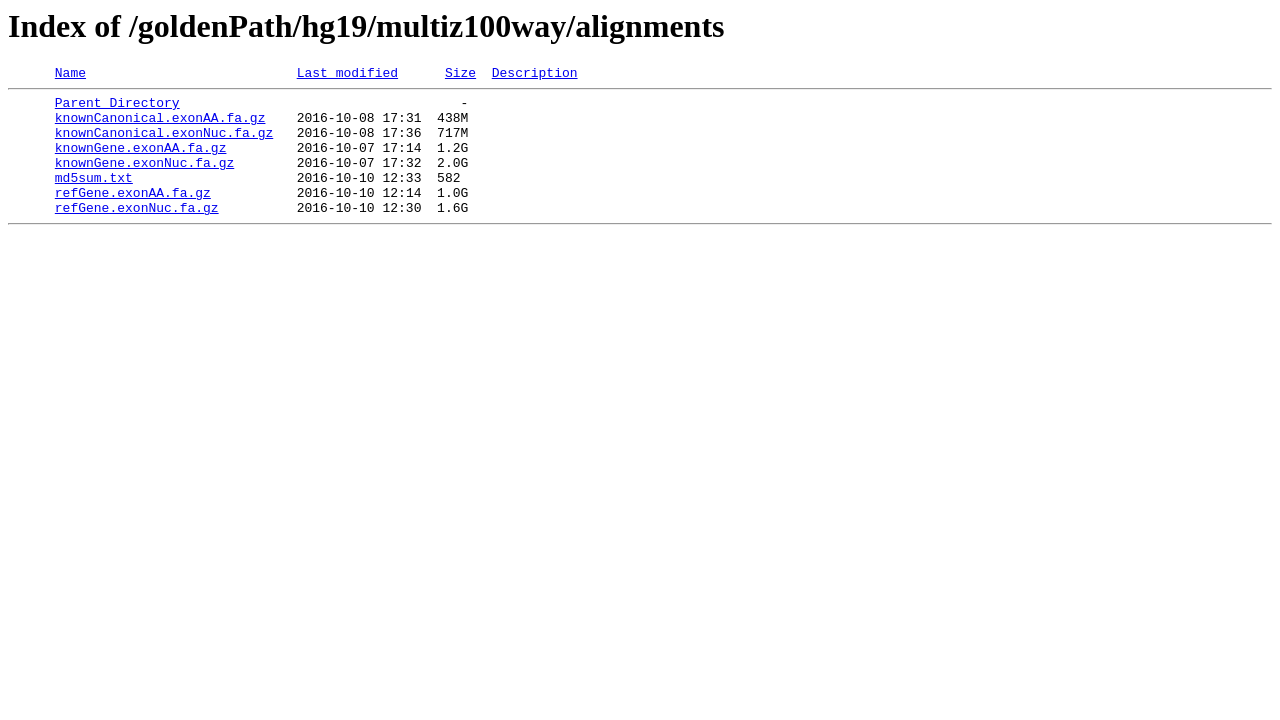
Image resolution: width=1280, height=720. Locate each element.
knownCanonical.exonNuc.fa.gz (164, 144)
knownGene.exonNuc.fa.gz (144, 180)
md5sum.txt (94, 198)
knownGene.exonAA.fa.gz (141, 162)
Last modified (347, 75)
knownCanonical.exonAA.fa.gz (160, 126)
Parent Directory (117, 108)
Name (70, 75)
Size (460, 75)
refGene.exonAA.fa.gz (133, 216)
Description (535, 75)
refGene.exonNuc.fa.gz (137, 234)
